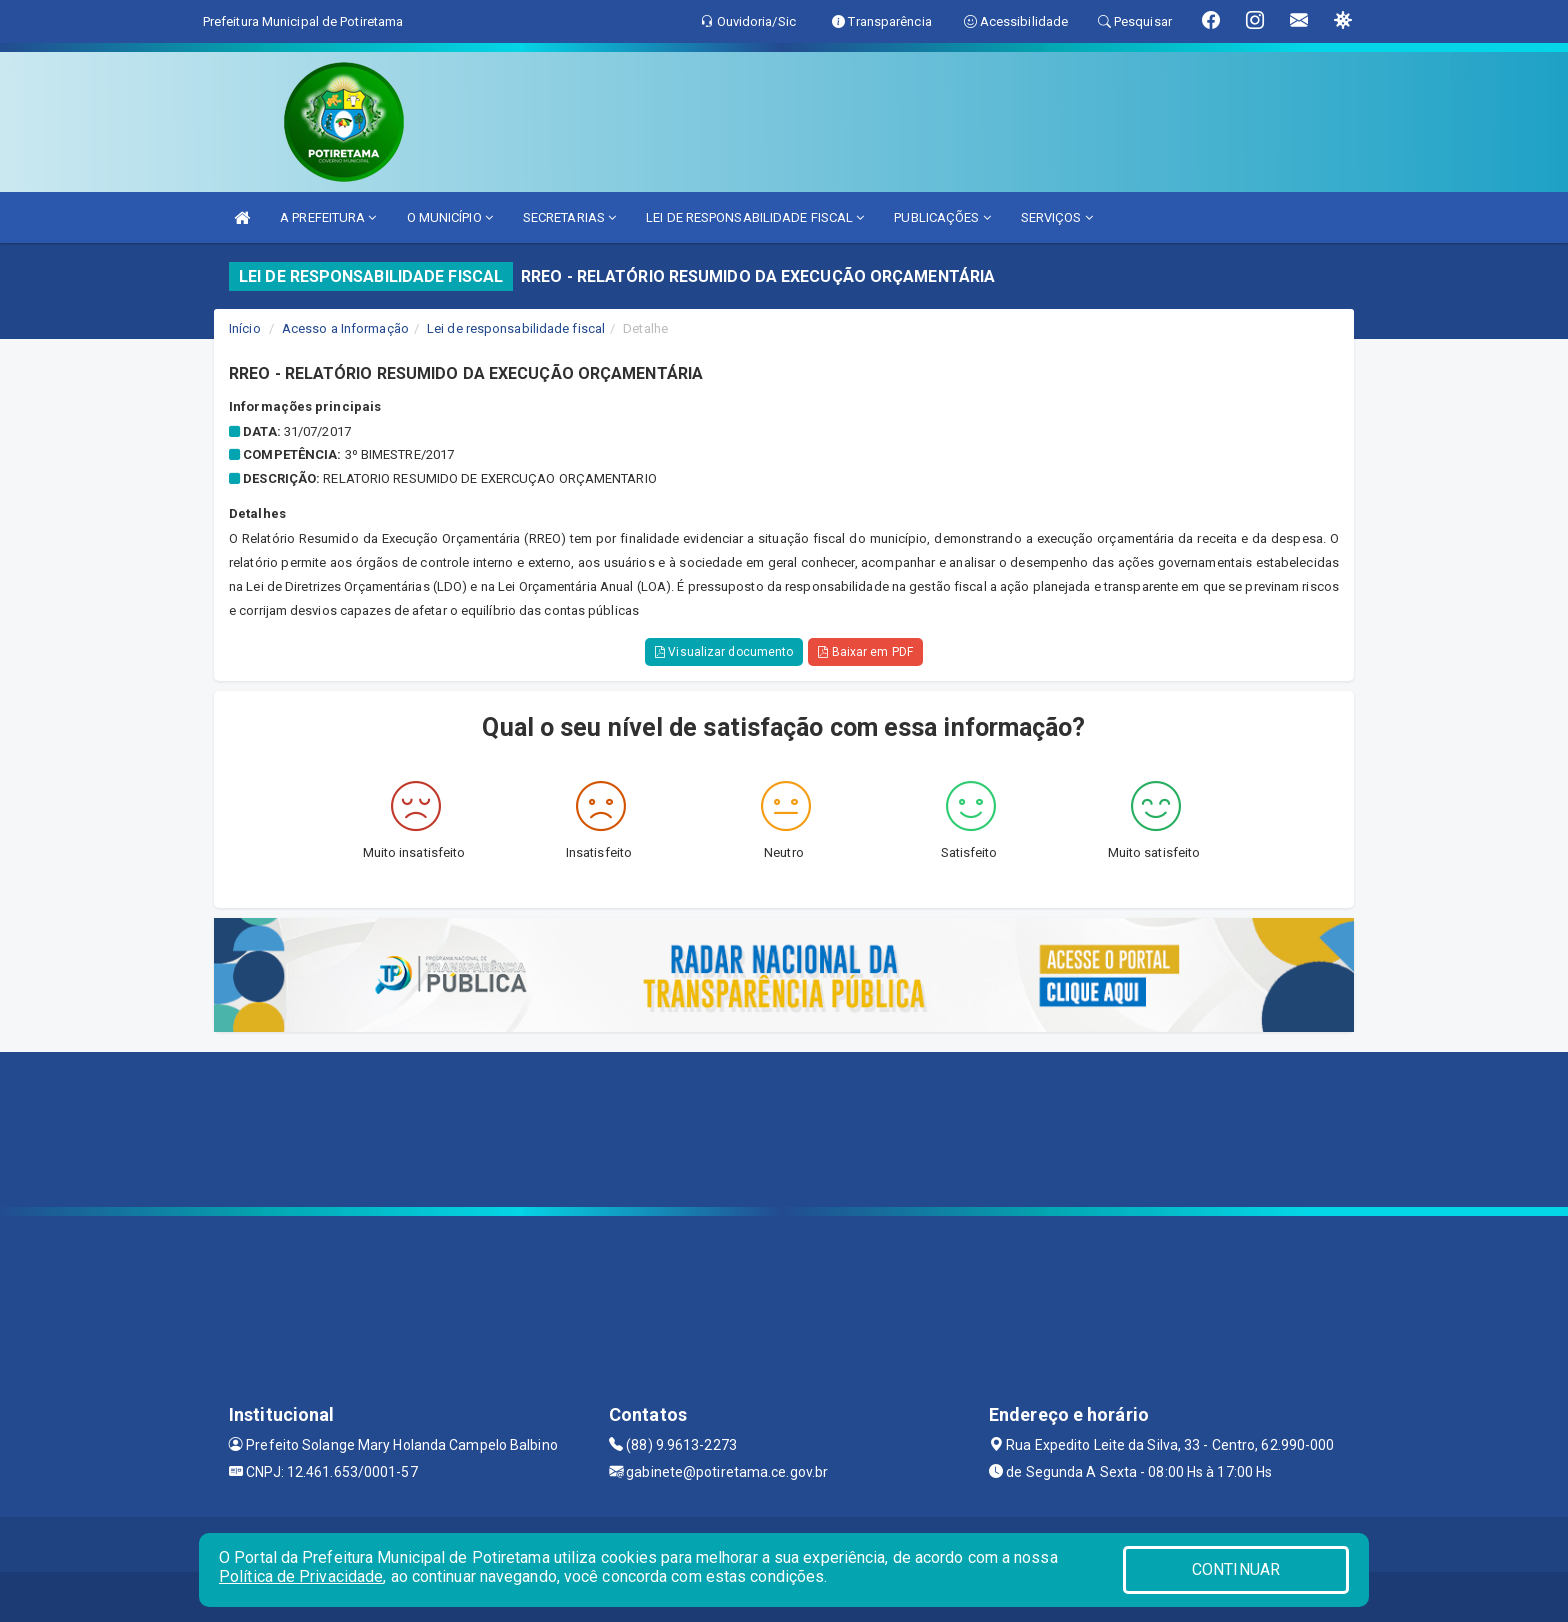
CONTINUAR (1236, 1569)
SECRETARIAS (569, 217)
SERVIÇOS (1057, 217)
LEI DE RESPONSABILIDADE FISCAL (755, 217)
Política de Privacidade (301, 1576)
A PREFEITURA (328, 217)
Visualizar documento (724, 652)
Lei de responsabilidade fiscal (516, 328)
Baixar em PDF (865, 652)
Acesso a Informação (345, 328)
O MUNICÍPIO (450, 217)
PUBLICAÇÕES (942, 217)
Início (245, 328)
